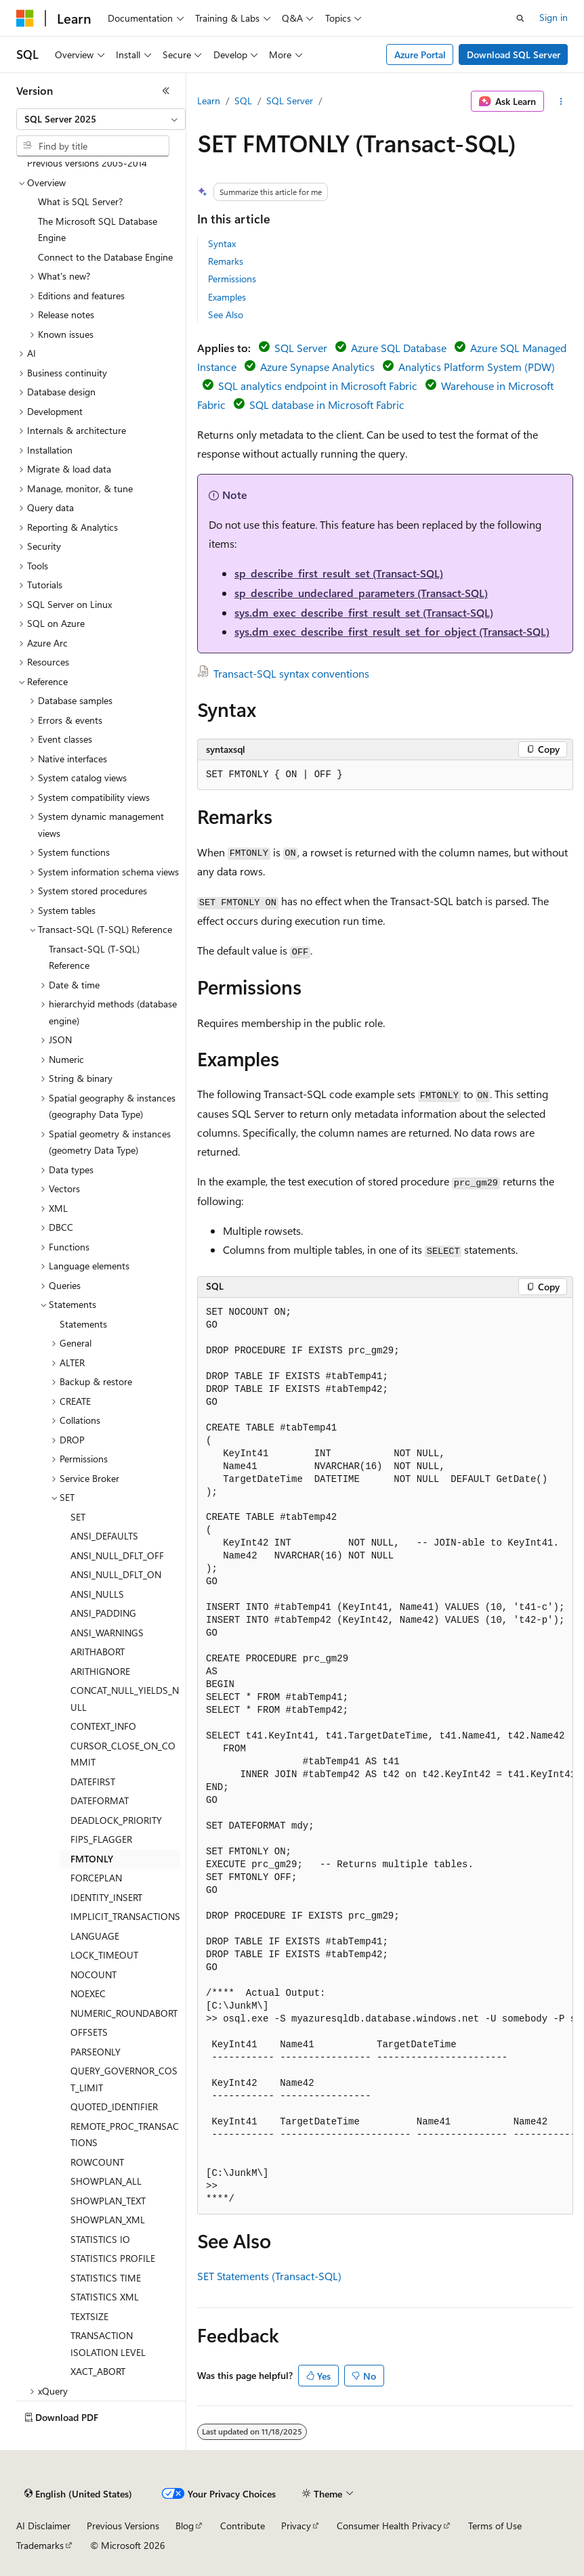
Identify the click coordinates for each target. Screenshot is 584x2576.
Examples (227, 296)
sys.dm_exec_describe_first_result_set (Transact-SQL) (363, 612)
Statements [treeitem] (83, 1323)
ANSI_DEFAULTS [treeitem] (104, 1535)
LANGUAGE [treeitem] (94, 1935)
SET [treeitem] (77, 1516)
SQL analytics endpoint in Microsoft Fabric (317, 385)
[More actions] (561, 101)
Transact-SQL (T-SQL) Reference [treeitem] (94, 957)
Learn (208, 100)
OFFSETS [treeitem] (89, 2032)
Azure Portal (420, 54)
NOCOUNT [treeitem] (93, 1974)
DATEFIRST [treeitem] (92, 1781)
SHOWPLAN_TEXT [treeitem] (108, 2200)
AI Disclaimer (43, 2525)
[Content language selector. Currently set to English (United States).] (78, 2494)
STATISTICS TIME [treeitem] (105, 2277)
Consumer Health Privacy (389, 2525)
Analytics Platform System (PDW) (476, 366)
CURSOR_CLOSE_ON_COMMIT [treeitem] (122, 1754)
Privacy (296, 2525)
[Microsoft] (25, 18)
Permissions (232, 278)
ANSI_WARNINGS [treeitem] (107, 1632)
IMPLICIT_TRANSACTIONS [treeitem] (125, 1916)
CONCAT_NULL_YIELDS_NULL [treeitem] (124, 1698)
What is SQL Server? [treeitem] (80, 201)
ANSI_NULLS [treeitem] (97, 1594)
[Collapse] (166, 91)
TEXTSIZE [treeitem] (89, 2316)
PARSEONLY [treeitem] (95, 2051)
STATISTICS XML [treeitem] (104, 2296)
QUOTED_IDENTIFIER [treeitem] (114, 2106)
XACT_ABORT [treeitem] (97, 2371)
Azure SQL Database (398, 348)
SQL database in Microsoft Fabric (326, 404)
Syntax (222, 243)
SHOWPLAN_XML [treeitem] (107, 2219)
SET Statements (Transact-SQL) (269, 2276)
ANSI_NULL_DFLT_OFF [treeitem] (117, 1555)
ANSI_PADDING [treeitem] (103, 1613)
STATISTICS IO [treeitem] (100, 2239)
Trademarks (40, 2545)
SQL (243, 100)
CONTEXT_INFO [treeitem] (103, 1726)
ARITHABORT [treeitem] (97, 1651)
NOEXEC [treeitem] (88, 1993)
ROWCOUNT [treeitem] (97, 2162)
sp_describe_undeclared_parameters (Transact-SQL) (361, 593)
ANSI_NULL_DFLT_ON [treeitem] (115, 1574)
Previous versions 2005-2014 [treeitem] (87, 162)
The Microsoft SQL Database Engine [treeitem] (97, 229)
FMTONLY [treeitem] (91, 1858)
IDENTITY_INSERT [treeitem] (106, 1897)
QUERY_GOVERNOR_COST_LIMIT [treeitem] (124, 2079)
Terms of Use (495, 2525)
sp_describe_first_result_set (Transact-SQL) (338, 573)
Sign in (553, 17)
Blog (184, 2525)
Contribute (242, 2525)
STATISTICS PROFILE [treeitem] (112, 2258)
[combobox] (101, 119)
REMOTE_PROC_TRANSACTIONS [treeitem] (124, 2134)
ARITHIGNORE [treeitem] (100, 1671)
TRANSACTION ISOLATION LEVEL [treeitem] (108, 2344)
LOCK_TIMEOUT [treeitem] (104, 1954)
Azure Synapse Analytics (317, 366)
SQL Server (289, 100)
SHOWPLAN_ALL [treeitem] (106, 2181)
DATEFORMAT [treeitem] (99, 1800)
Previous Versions (123, 2525)
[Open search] (520, 18)
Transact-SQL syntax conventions (291, 673)
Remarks (225, 261)
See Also (225, 314)
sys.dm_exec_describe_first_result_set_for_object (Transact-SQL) (391, 631)
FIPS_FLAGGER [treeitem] (101, 1839)
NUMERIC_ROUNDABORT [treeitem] (124, 2013)
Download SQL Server (513, 54)
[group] (385, 1756)
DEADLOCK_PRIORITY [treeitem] (116, 1820)
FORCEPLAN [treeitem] (96, 1877)
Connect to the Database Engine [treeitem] (105, 256)
